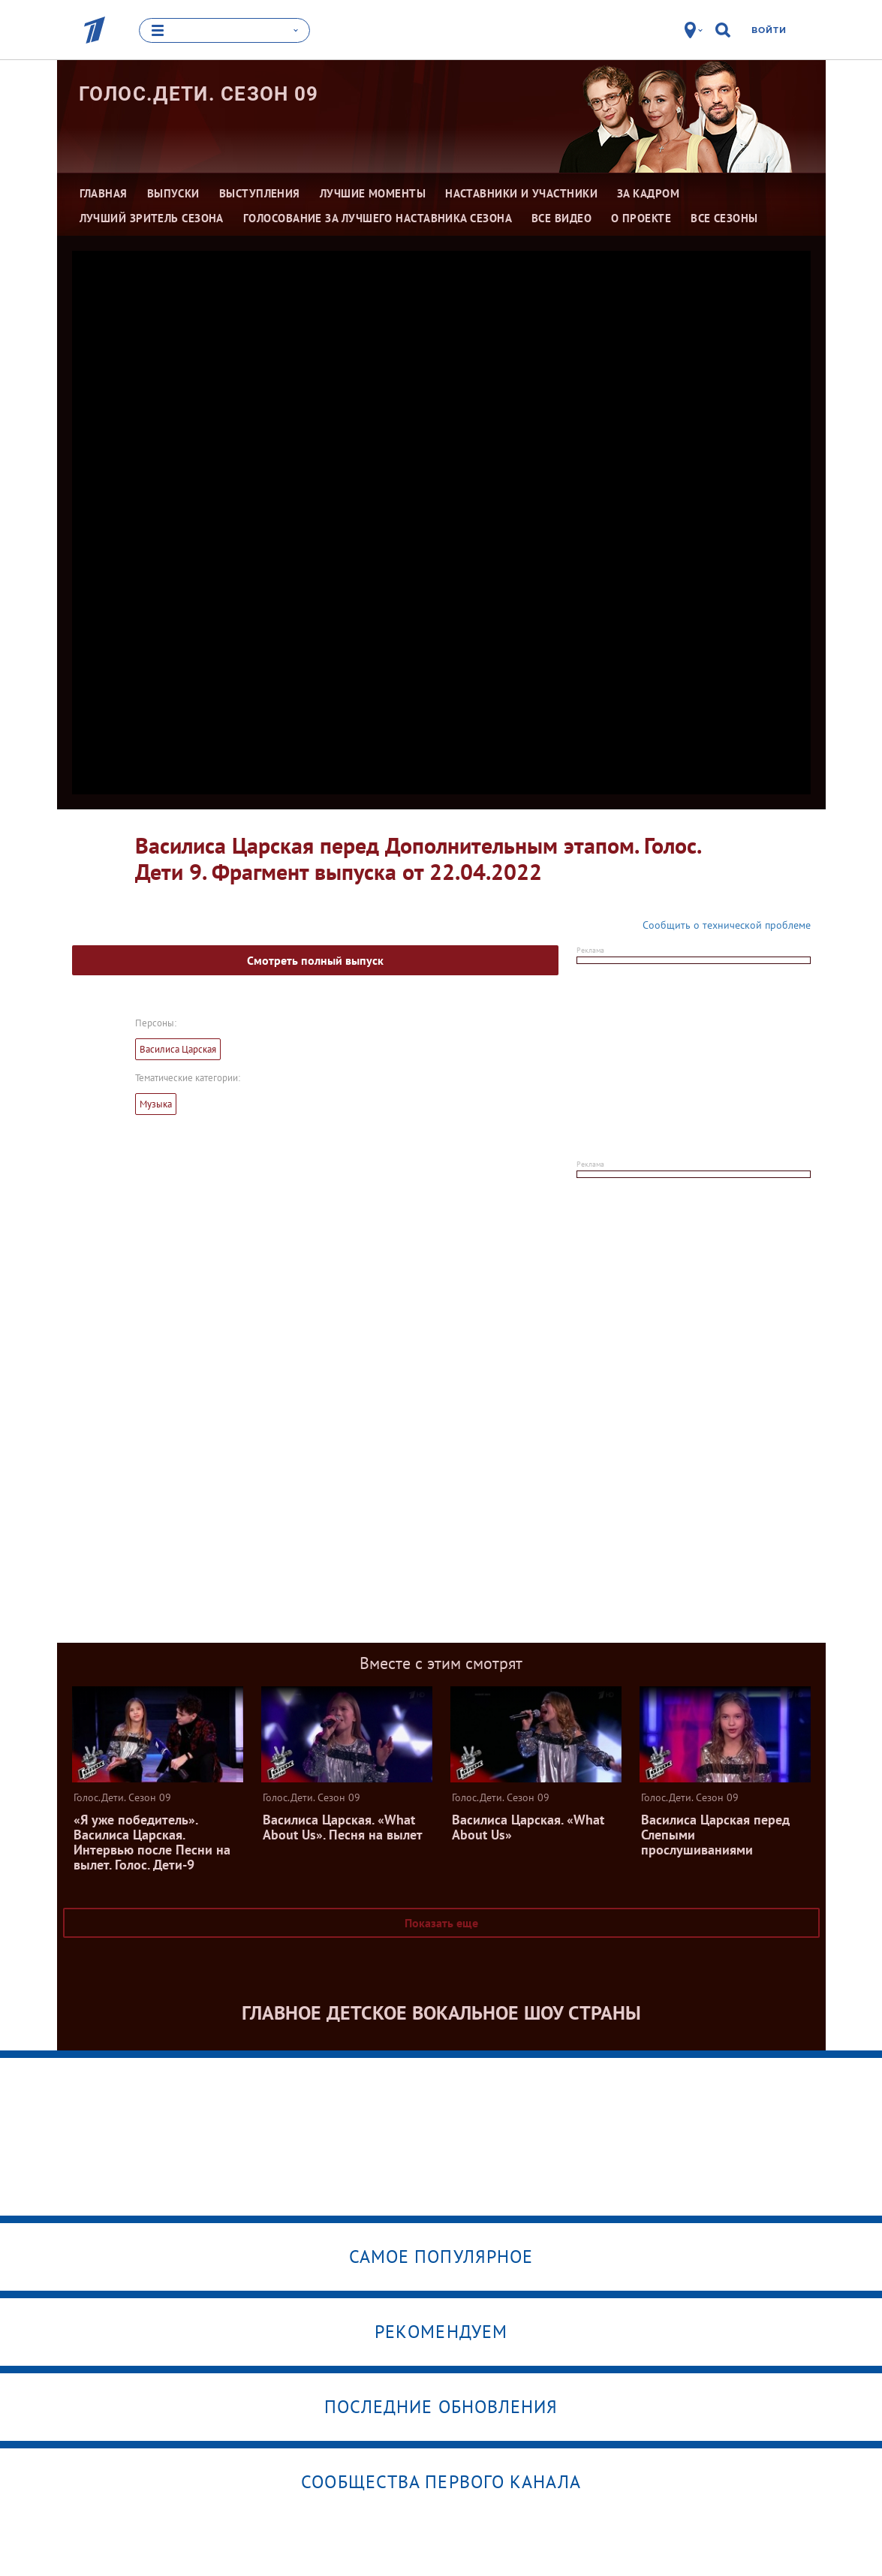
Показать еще (441, 1922)
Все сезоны (724, 218)
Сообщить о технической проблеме (727, 925)
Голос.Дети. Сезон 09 (199, 94)
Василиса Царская (178, 1049)
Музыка (156, 1104)
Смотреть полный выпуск (315, 960)
